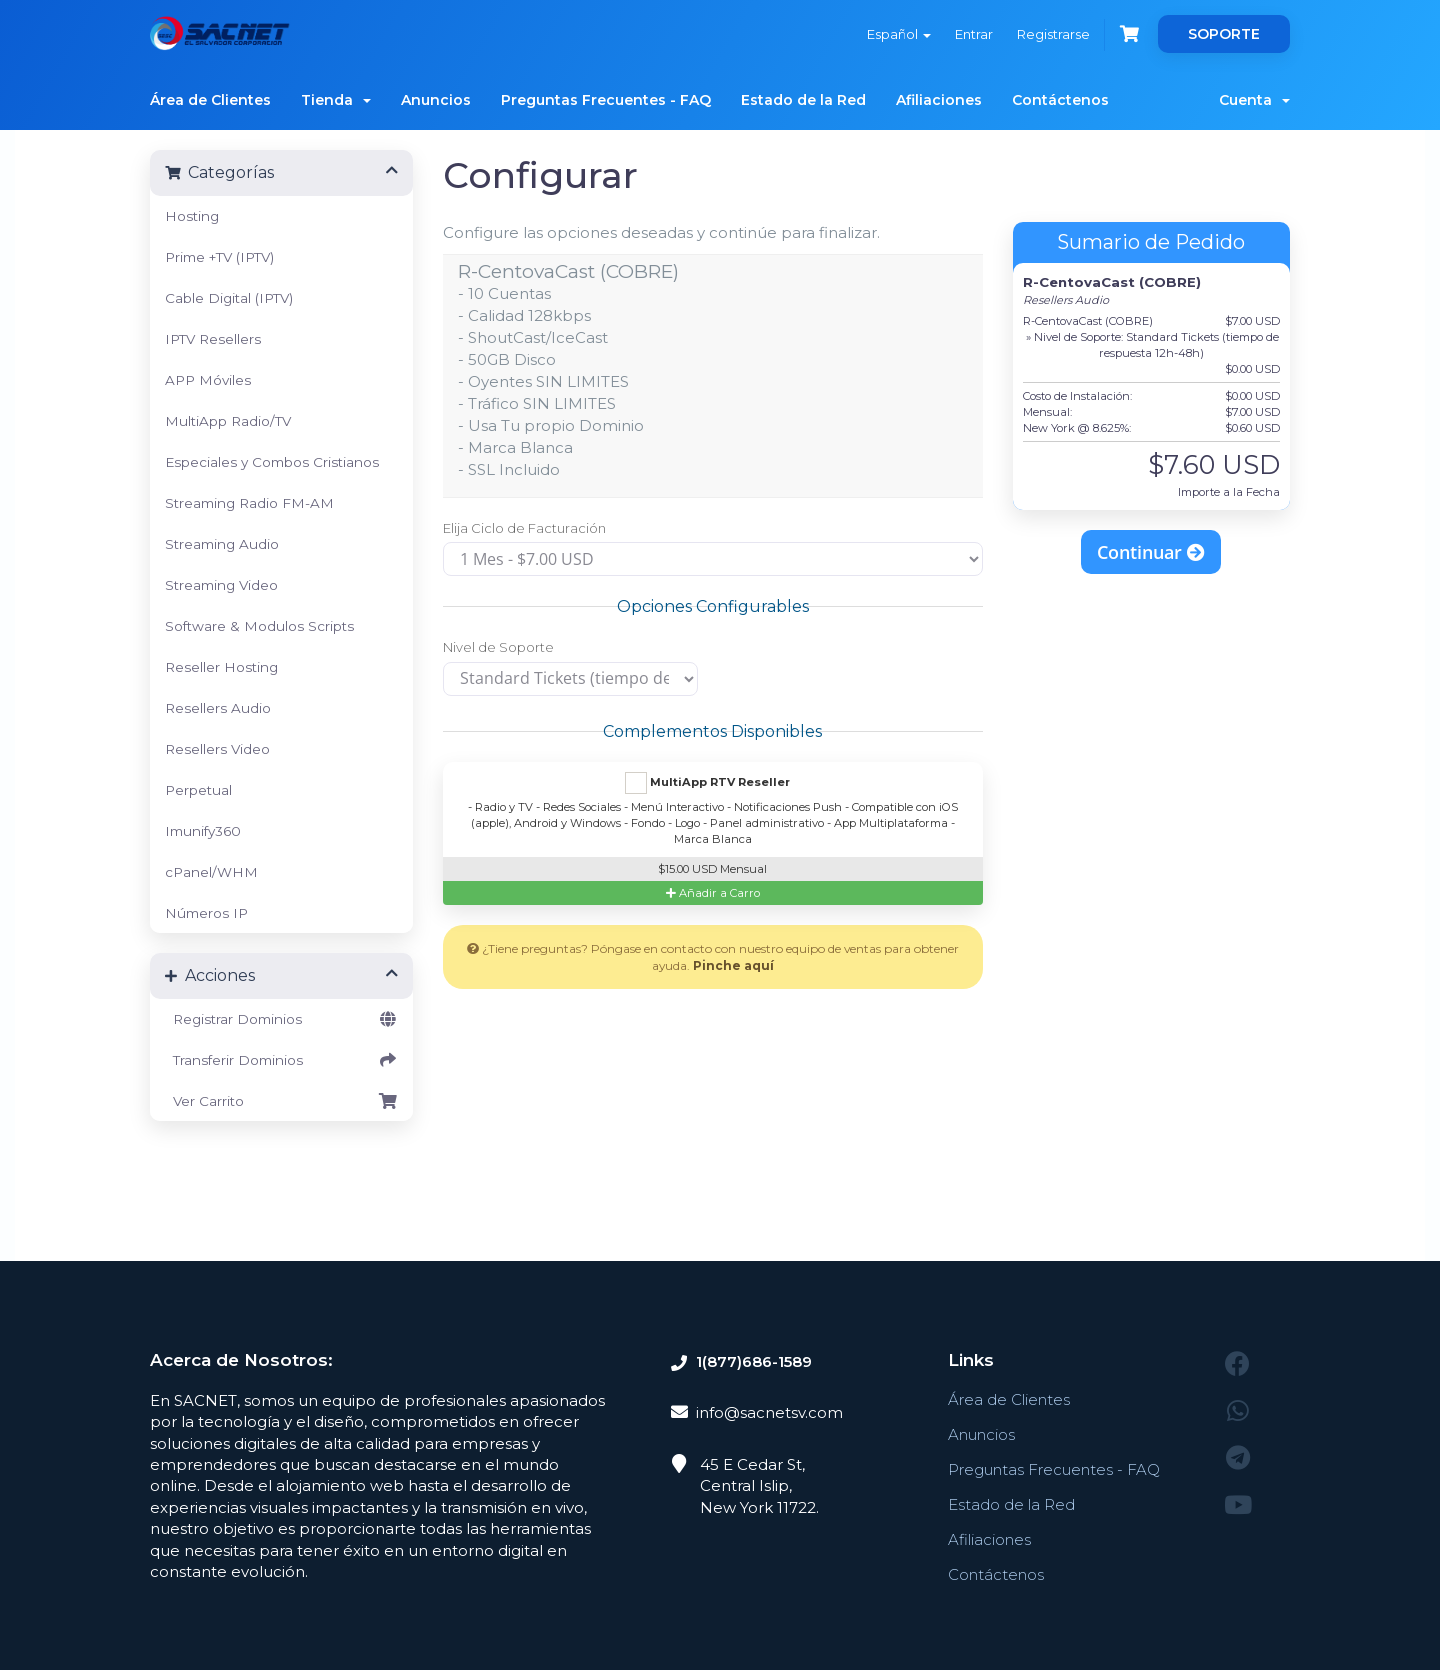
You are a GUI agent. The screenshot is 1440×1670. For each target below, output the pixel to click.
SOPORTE (1224, 34)
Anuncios (436, 100)
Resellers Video (217, 749)
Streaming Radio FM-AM (249, 503)
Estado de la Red (803, 100)
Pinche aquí (733, 965)
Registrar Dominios (281, 1019)
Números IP (206, 913)
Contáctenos (1060, 100)
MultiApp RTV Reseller (707, 783)
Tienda (336, 100)
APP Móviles (208, 380)
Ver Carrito (281, 1101)
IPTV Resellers (213, 339)
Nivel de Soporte (498, 647)
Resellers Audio (218, 708)
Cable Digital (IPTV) (229, 298)
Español (899, 34)
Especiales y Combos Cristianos (272, 462)
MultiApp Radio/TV (228, 421)
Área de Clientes (210, 100)
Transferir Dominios (281, 1060)
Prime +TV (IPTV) (219, 257)
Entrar (974, 34)
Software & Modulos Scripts (259, 626)
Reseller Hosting (221, 667)
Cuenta (1254, 100)
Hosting (192, 216)
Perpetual (198, 790)
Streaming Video (221, 585)
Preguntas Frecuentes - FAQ (606, 100)
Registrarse (1053, 34)
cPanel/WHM (211, 872)
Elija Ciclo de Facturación (524, 528)
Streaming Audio (222, 544)
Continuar (1151, 552)
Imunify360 (203, 831)
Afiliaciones (939, 100)
